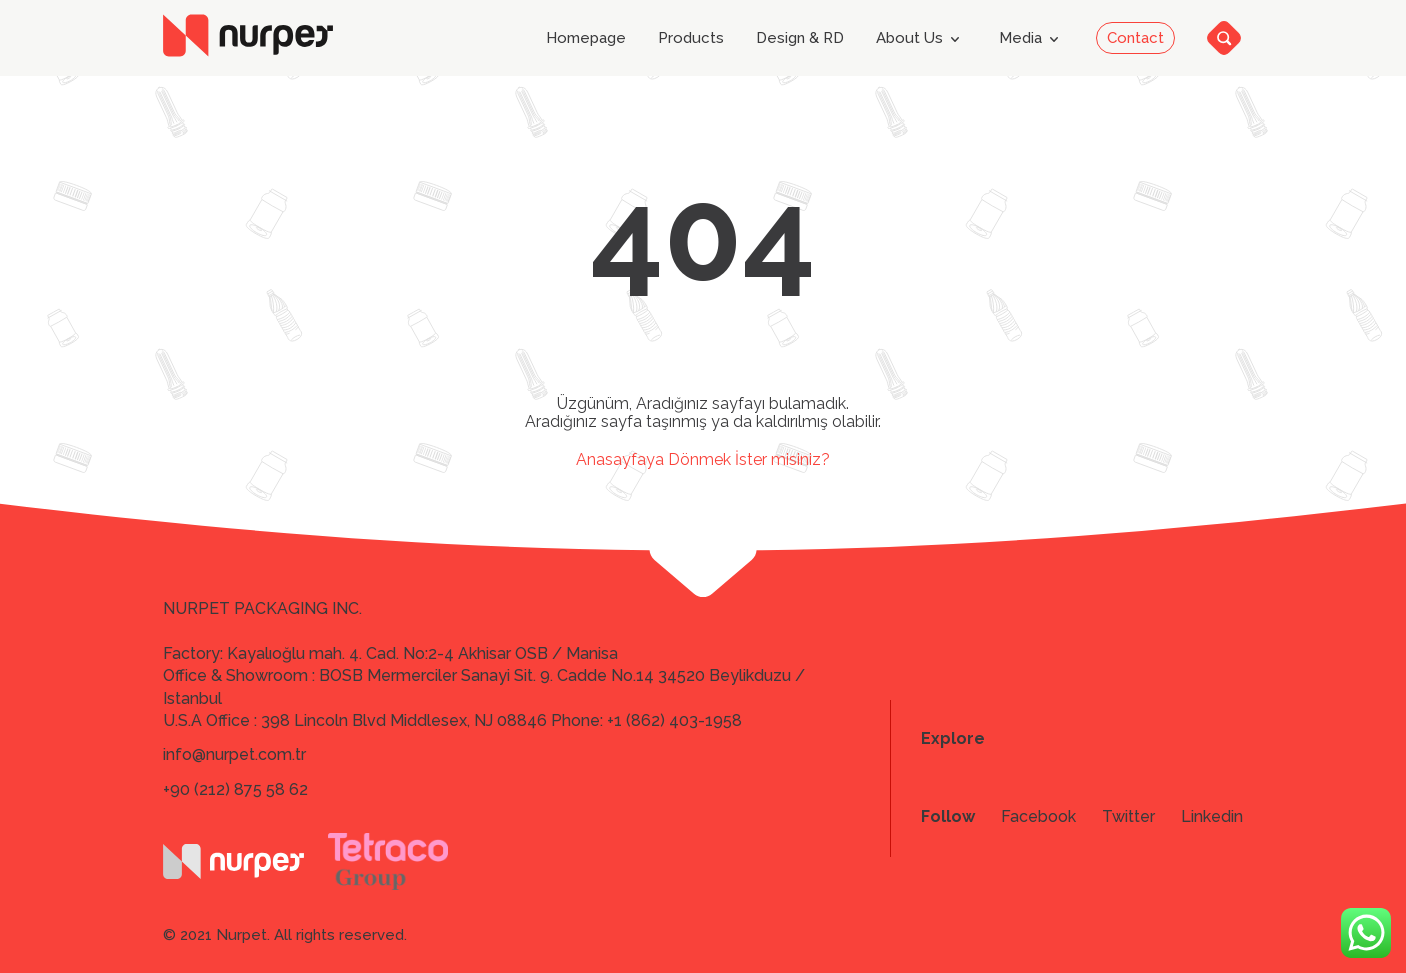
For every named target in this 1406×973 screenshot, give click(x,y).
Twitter (1128, 817)
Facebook (1038, 817)
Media (1032, 39)
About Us (921, 39)
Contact (1135, 38)
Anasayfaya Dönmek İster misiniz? (703, 459)
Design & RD (800, 38)
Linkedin (1212, 817)
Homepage (586, 38)
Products (691, 38)
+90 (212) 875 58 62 (235, 789)
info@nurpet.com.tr (234, 754)
